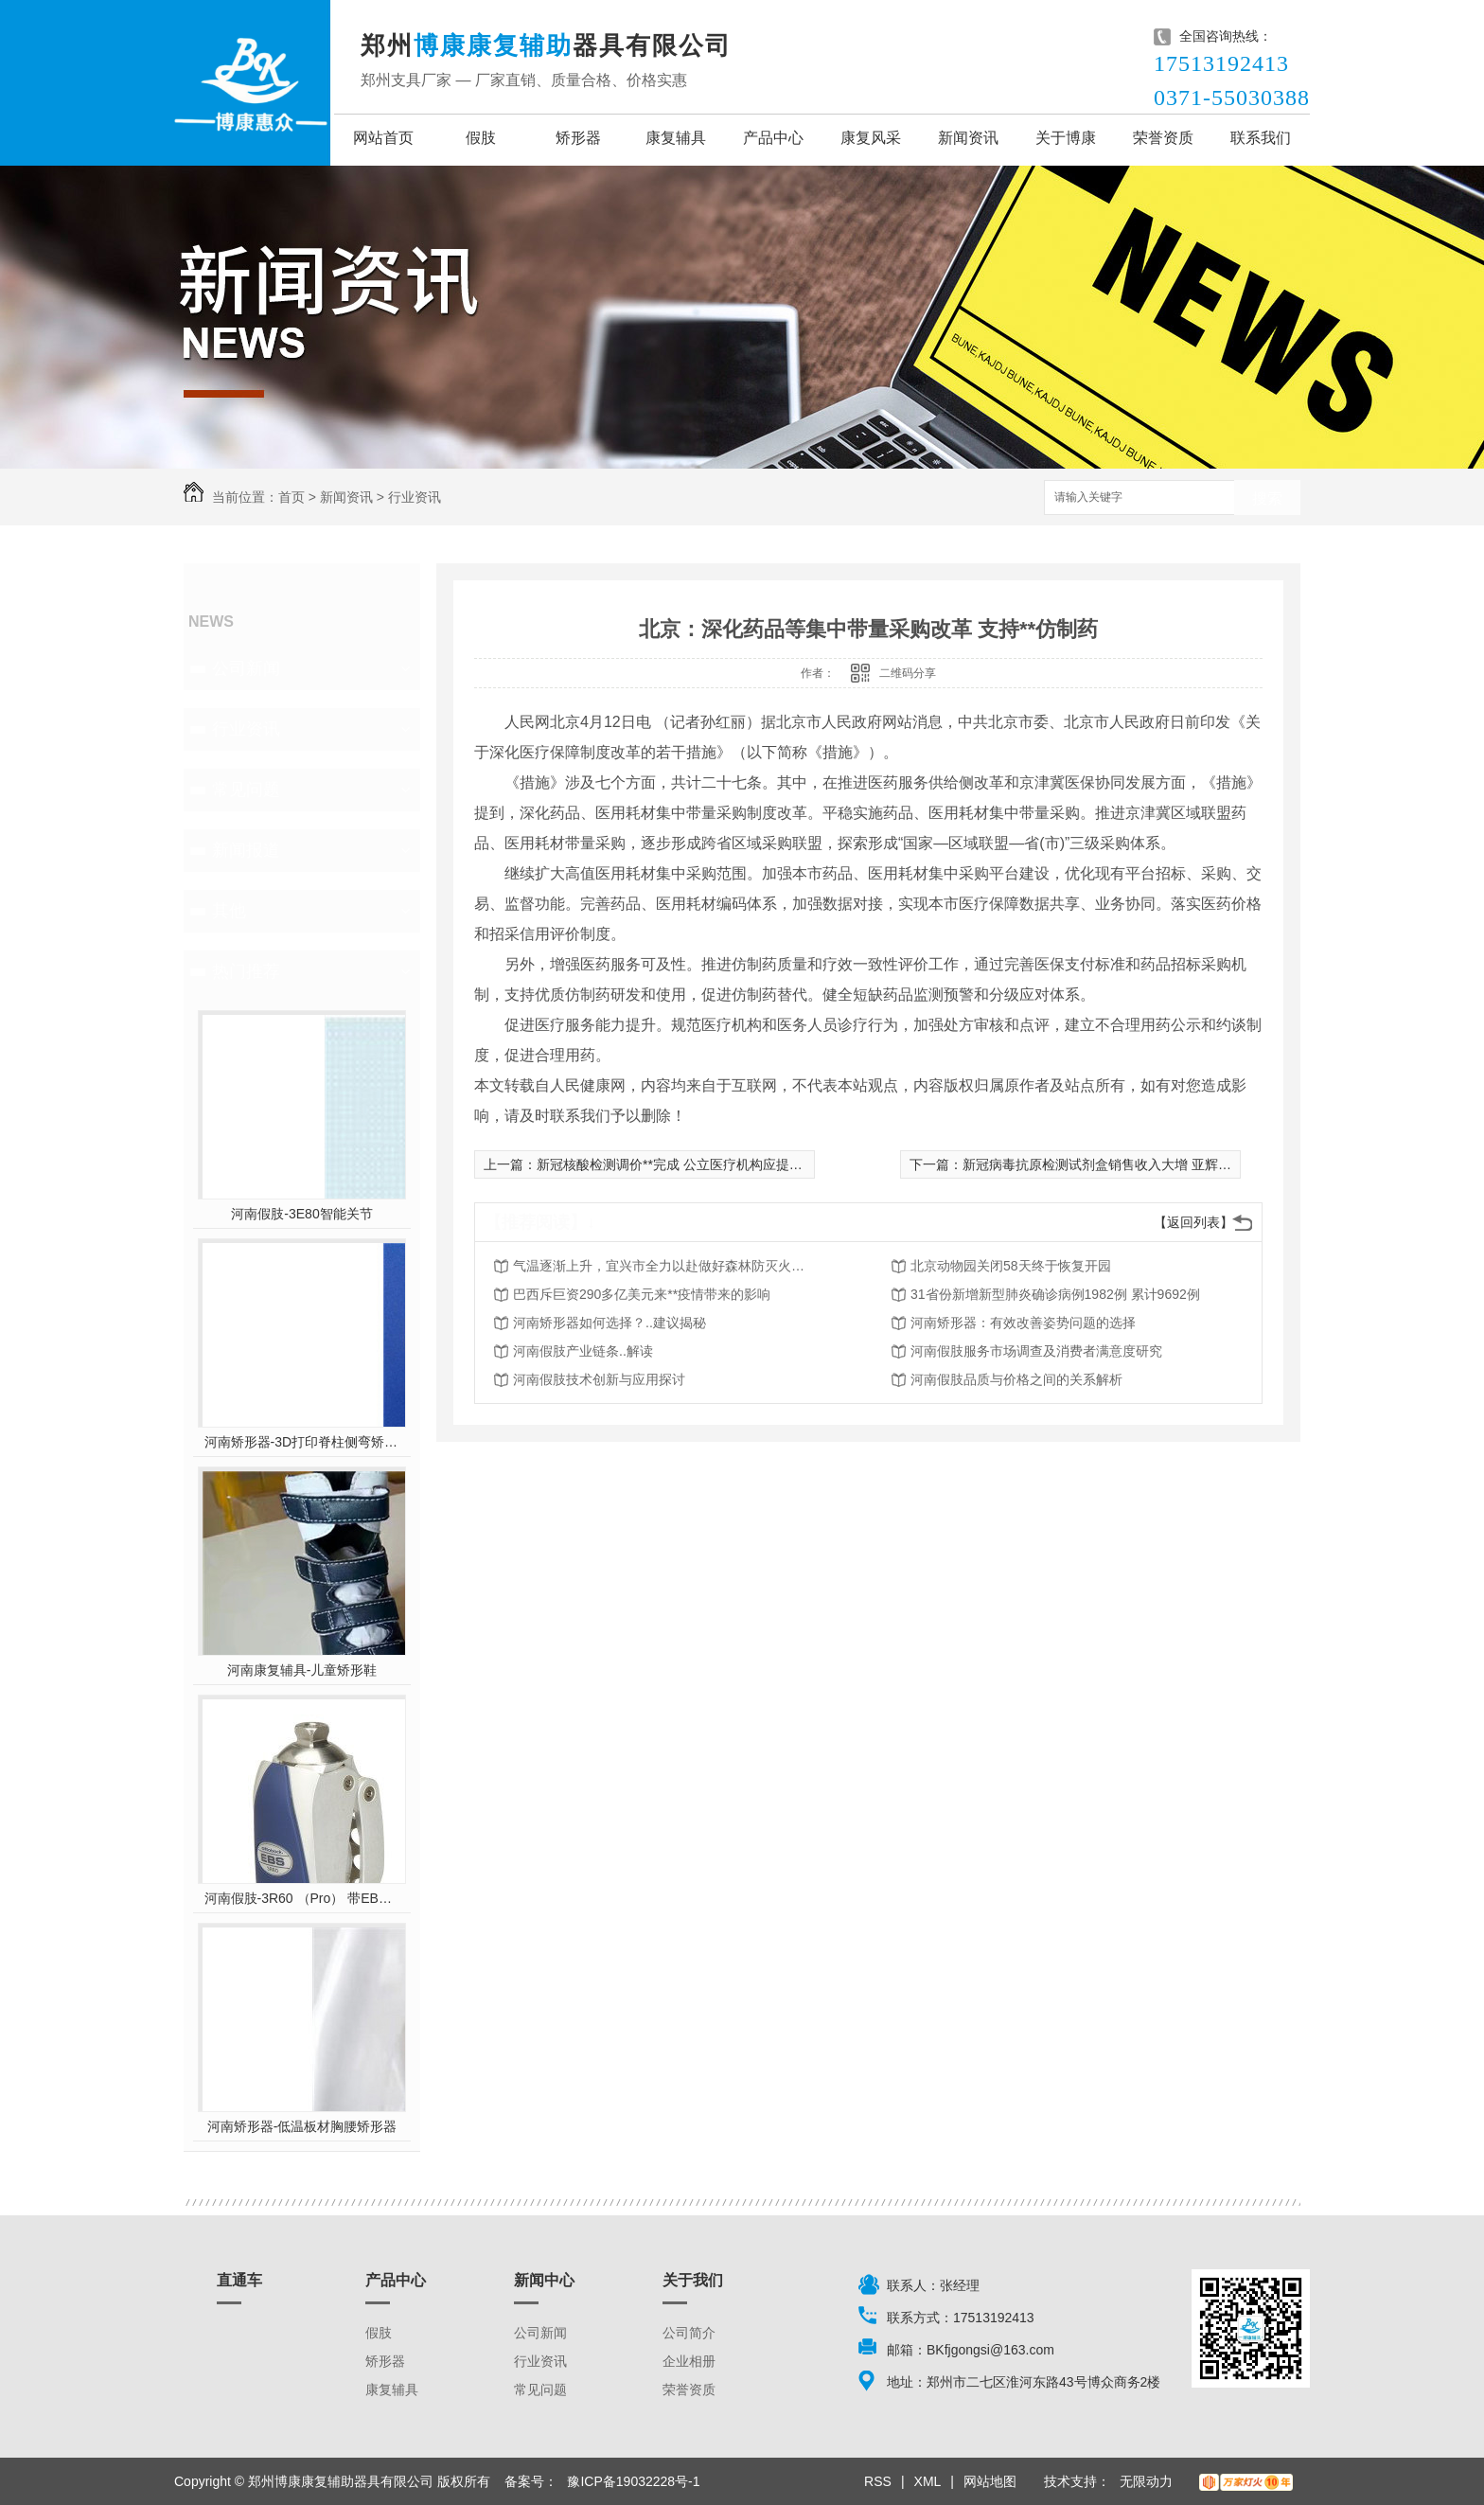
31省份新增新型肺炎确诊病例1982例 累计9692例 (1055, 1294)
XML (928, 2481)
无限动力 (1146, 2481)
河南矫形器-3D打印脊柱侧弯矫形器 (302, 1441)
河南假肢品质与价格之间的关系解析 (1016, 1379)
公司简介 (689, 2332)
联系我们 (1260, 138)
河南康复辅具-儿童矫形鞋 (302, 1670)
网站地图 (989, 2481)
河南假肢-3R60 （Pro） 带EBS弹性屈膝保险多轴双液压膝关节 (302, 1898)
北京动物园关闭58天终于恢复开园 (1010, 1265)
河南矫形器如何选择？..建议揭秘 (609, 1322)
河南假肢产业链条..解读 (583, 1351)
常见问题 (246, 789)
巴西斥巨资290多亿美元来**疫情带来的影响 (641, 1294)
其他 (229, 910)
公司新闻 (246, 668)
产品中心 (773, 138)
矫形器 (578, 138)
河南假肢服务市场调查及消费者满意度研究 (1036, 1351)
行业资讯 (414, 497)
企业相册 (689, 2361)
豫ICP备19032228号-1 (633, 2481)
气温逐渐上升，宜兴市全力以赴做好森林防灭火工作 (664, 1265)
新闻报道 (246, 850)
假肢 (481, 138)
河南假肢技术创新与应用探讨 (599, 1379)
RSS (878, 2481)
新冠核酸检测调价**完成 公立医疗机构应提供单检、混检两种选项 (729, 1164)
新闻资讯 (968, 138)
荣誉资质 (1163, 138)
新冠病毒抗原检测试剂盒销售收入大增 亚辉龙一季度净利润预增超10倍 (1170, 1164)
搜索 (1267, 498)
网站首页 (383, 138)
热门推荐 (246, 971)
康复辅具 (675, 138)
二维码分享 (907, 673)
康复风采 (870, 138)
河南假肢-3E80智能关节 (301, 1213)
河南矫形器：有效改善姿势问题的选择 (1023, 1322)
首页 (291, 497)
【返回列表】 (1193, 1222)
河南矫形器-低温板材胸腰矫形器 (302, 2126)
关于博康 (1065, 138)
